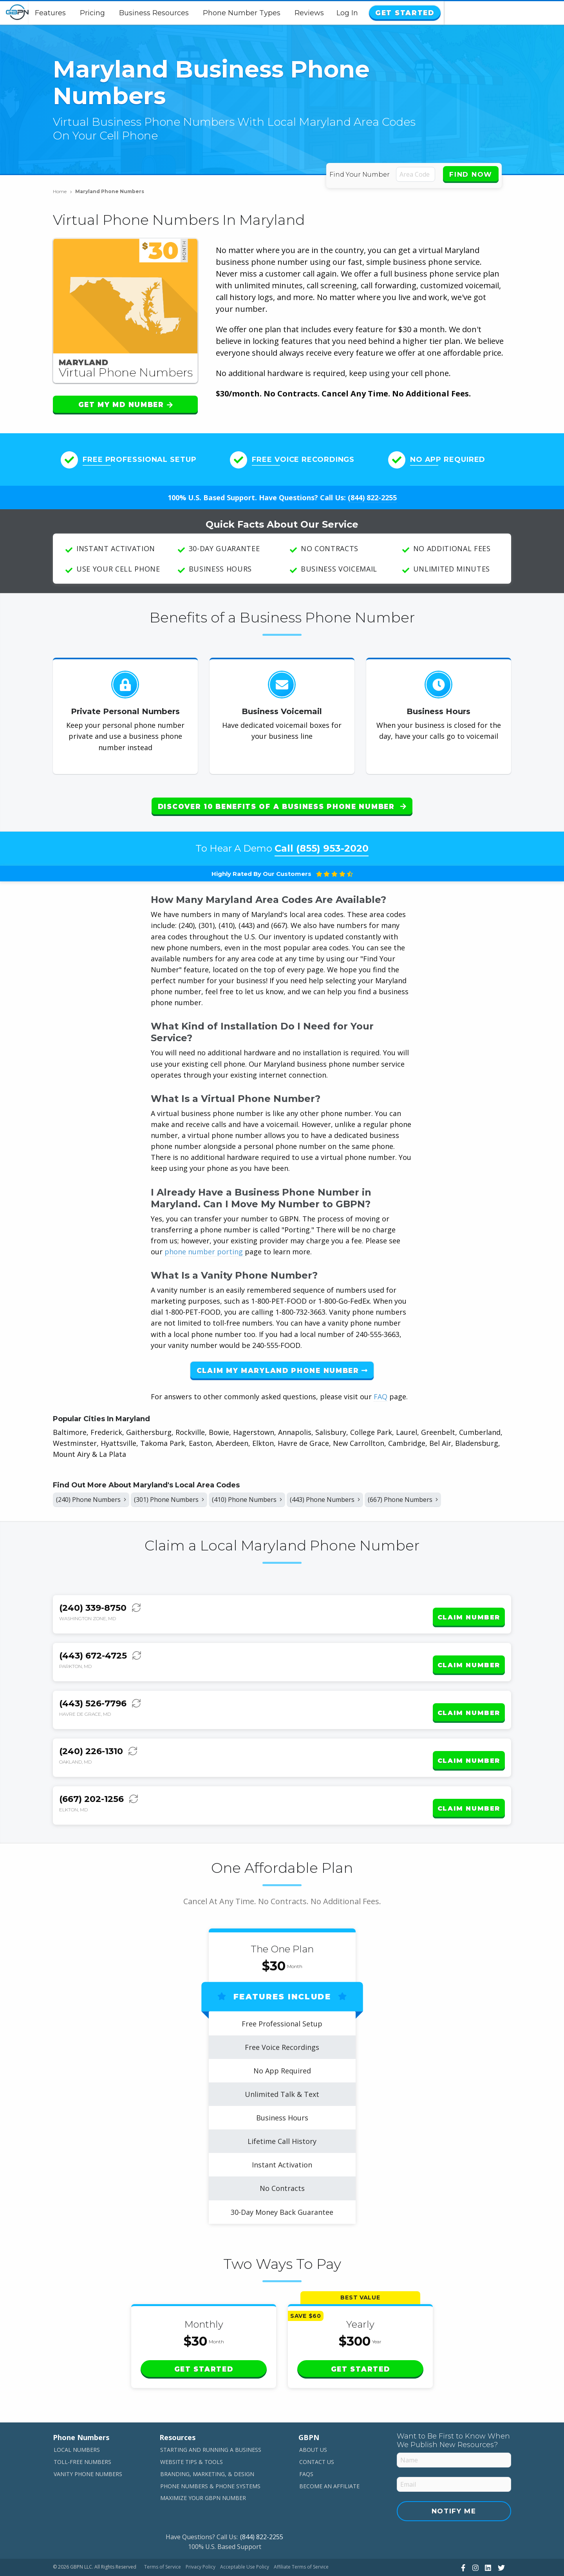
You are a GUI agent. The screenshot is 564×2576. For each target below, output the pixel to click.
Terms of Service (162, 2538)
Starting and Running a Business (210, 2421)
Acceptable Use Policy (244, 2538)
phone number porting (204, 1245)
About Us (313, 2421)
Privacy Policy (200, 2538)
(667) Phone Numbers (443, 1495)
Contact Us (316, 2433)
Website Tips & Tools (191, 2433)
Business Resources (214, 13)
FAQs (306, 2445)
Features (110, 13)
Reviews (369, 13)
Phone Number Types (302, 13)
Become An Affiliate (329, 2457)
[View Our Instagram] (474, 2539)
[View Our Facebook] (462, 2539)
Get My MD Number (125, 405)
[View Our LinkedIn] (487, 2539)
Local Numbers (77, 2421)
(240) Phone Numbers (95, 1495)
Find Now (470, 174)
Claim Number (468, 1608)
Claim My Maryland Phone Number (282, 1364)
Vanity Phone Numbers (88, 2445)
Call (322, 842)
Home (62, 191)
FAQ (380, 1390)
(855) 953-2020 (332, 842)
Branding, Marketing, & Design (207, 2445)
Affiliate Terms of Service (301, 2538)
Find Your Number (361, 174)
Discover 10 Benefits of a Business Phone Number (282, 806)
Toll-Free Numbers (82, 2433)
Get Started (522, 13)
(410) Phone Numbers (269, 1495)
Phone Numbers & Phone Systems (210, 2457)
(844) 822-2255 (372, 497)
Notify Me (454, 2483)
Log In (468, 13)
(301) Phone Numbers (182, 1495)
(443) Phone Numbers (356, 1495)
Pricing (152, 13)
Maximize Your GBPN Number (203, 2469)
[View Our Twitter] (500, 2539)
